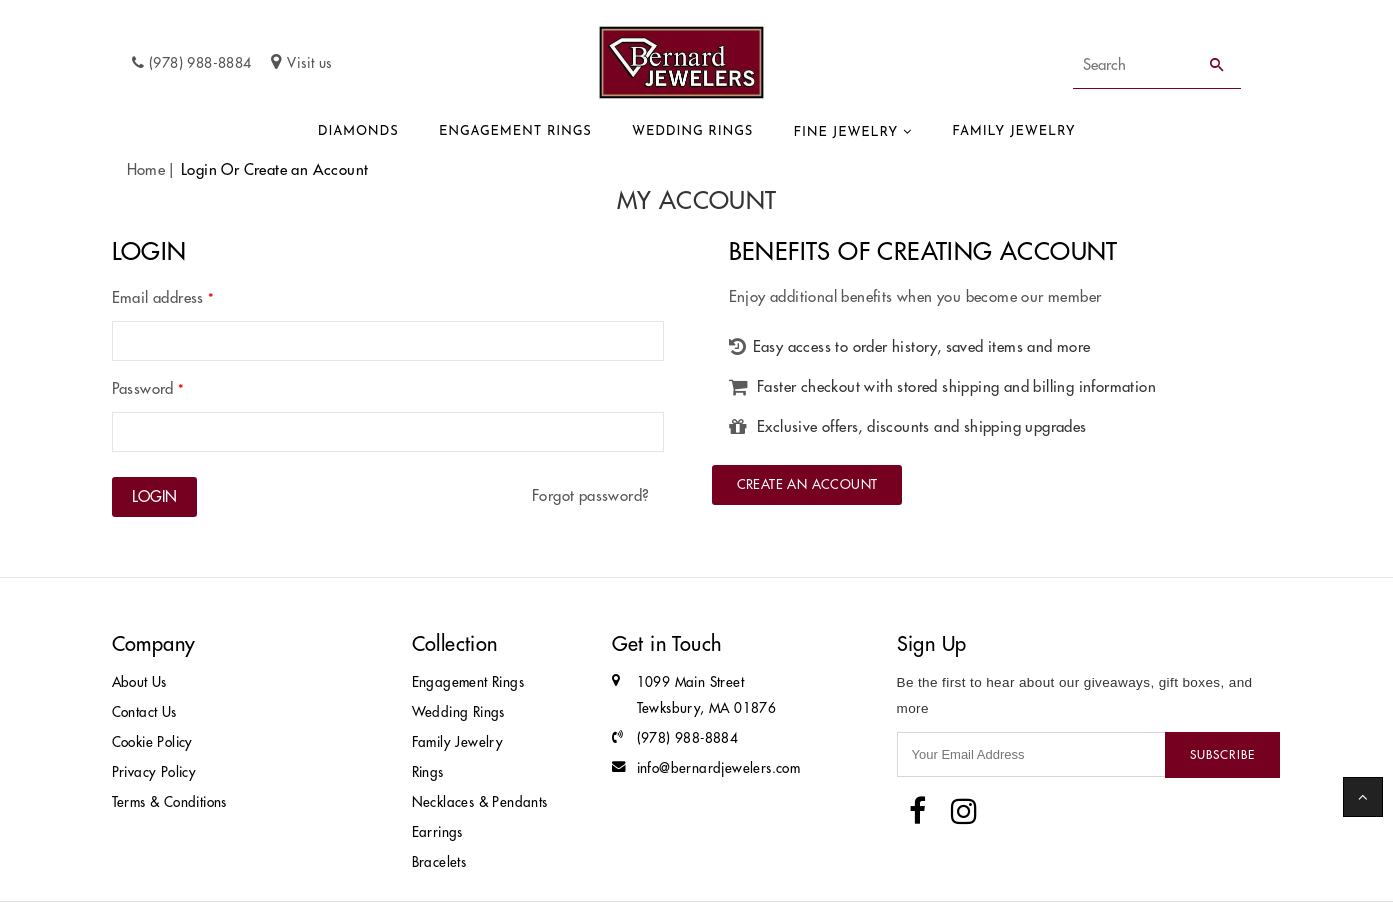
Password (148, 388)
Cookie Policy (152, 742)
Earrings (437, 832)
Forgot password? (590, 495)
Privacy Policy (154, 772)
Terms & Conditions (169, 802)
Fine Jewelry (846, 132)
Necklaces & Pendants (480, 802)
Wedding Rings (692, 131)
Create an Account (807, 484)
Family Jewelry (1013, 131)
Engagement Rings (515, 131)
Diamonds (358, 131)
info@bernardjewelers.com (719, 768)
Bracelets (439, 862)
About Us (139, 682)
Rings (428, 772)
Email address (163, 297)
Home (146, 169)
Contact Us (144, 712)
